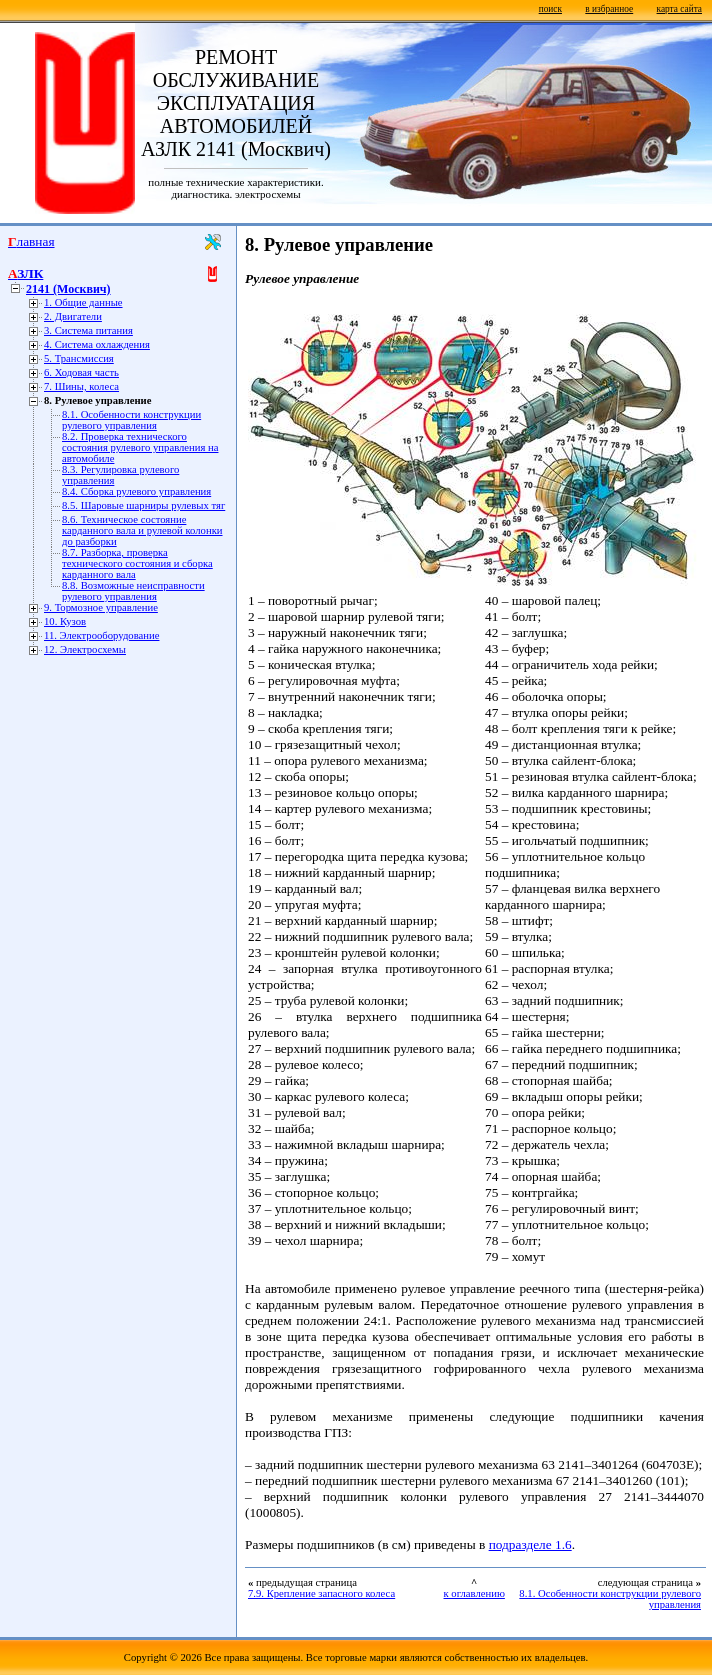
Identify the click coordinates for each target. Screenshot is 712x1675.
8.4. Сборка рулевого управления (136, 491)
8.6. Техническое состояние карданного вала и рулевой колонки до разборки (142, 530)
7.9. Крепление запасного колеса (321, 1593)
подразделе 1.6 (530, 1544)
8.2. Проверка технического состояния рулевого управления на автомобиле (140, 447)
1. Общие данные (83, 302)
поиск (550, 9)
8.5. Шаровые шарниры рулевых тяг (143, 505)
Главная (31, 241)
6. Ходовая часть (81, 372)
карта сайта (679, 9)
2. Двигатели (73, 316)
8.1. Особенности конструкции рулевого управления (131, 420)
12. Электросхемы (85, 649)
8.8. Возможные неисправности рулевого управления (133, 591)
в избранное (609, 9)
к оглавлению (474, 1593)
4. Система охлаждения (97, 344)
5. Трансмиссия (79, 358)
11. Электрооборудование (101, 635)
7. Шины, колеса (81, 386)
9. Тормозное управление (101, 607)
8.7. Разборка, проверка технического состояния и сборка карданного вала (137, 563)
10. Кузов (65, 621)
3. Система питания (88, 330)
